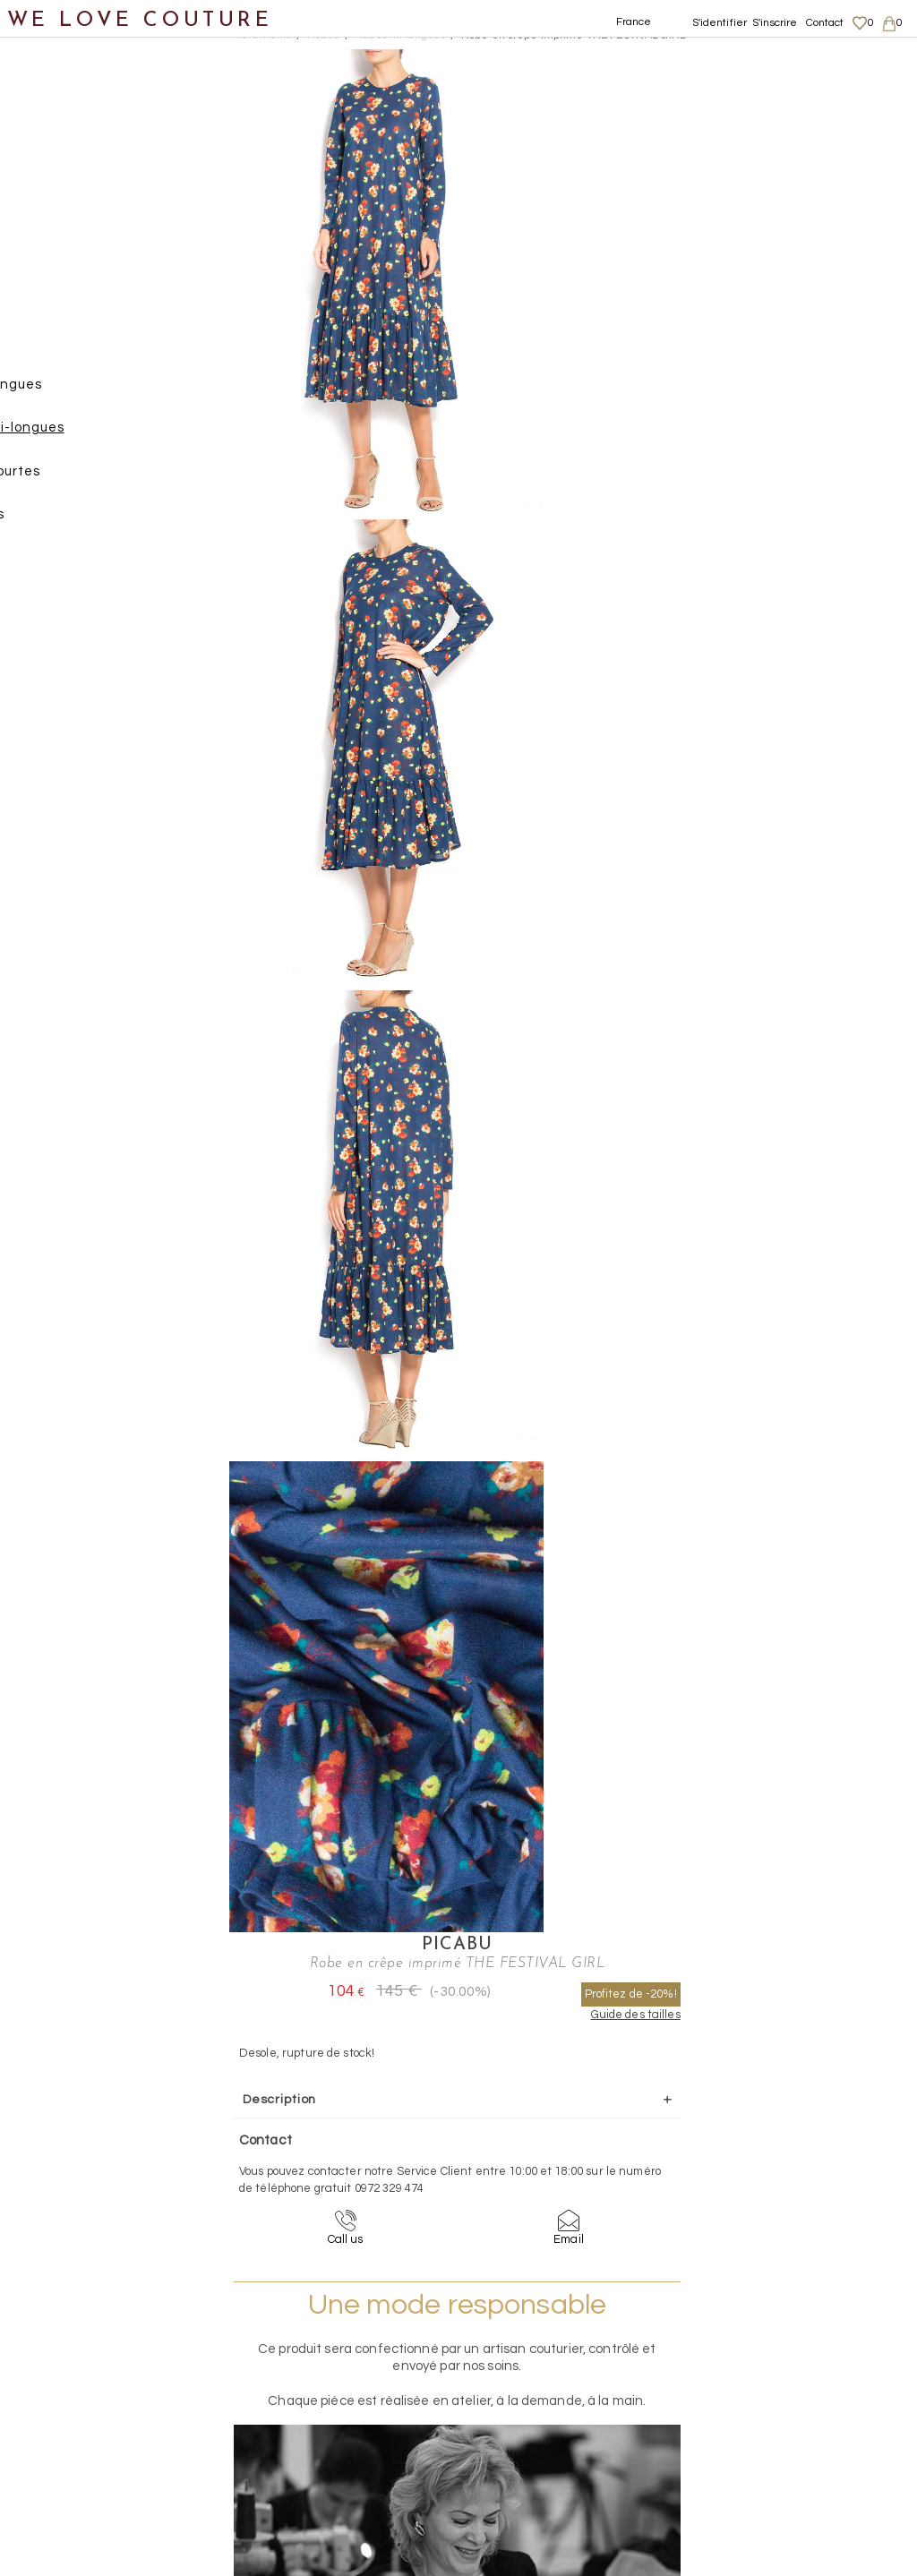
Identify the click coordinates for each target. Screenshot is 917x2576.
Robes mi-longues (116, 435)
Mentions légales (789, 2359)
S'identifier (720, 23)
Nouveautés (60, 132)
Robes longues (105, 392)
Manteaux (72, 262)
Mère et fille (61, 783)
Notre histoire (67, 88)
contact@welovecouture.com (801, 2202)
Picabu (709, 59)
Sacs (36, 653)
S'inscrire (774, 23)
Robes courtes (104, 479)
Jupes (58, 219)
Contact (825, 23)
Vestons (65, 566)
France (634, 22)
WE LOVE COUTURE (140, 20)
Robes (59, 348)
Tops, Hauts (77, 522)
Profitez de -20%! (820, 107)
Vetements (263, 35)
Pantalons (72, 305)
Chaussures (60, 609)
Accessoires (61, 696)
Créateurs (55, 740)
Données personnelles (804, 2394)
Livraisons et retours (798, 2377)
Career (762, 2447)
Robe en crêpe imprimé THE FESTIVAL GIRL (573, 35)
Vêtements (58, 175)
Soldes (42, 827)
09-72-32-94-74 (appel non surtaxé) (570, 2202)
